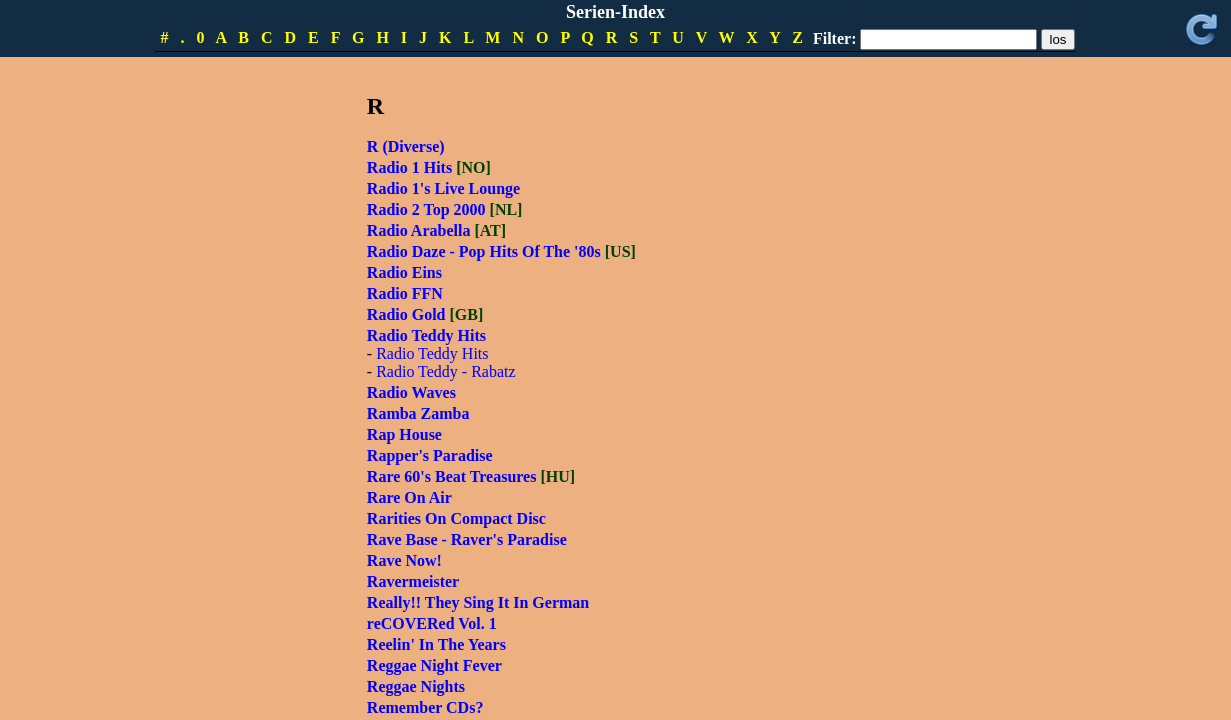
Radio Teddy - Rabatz (445, 371)
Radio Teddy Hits (432, 353)
